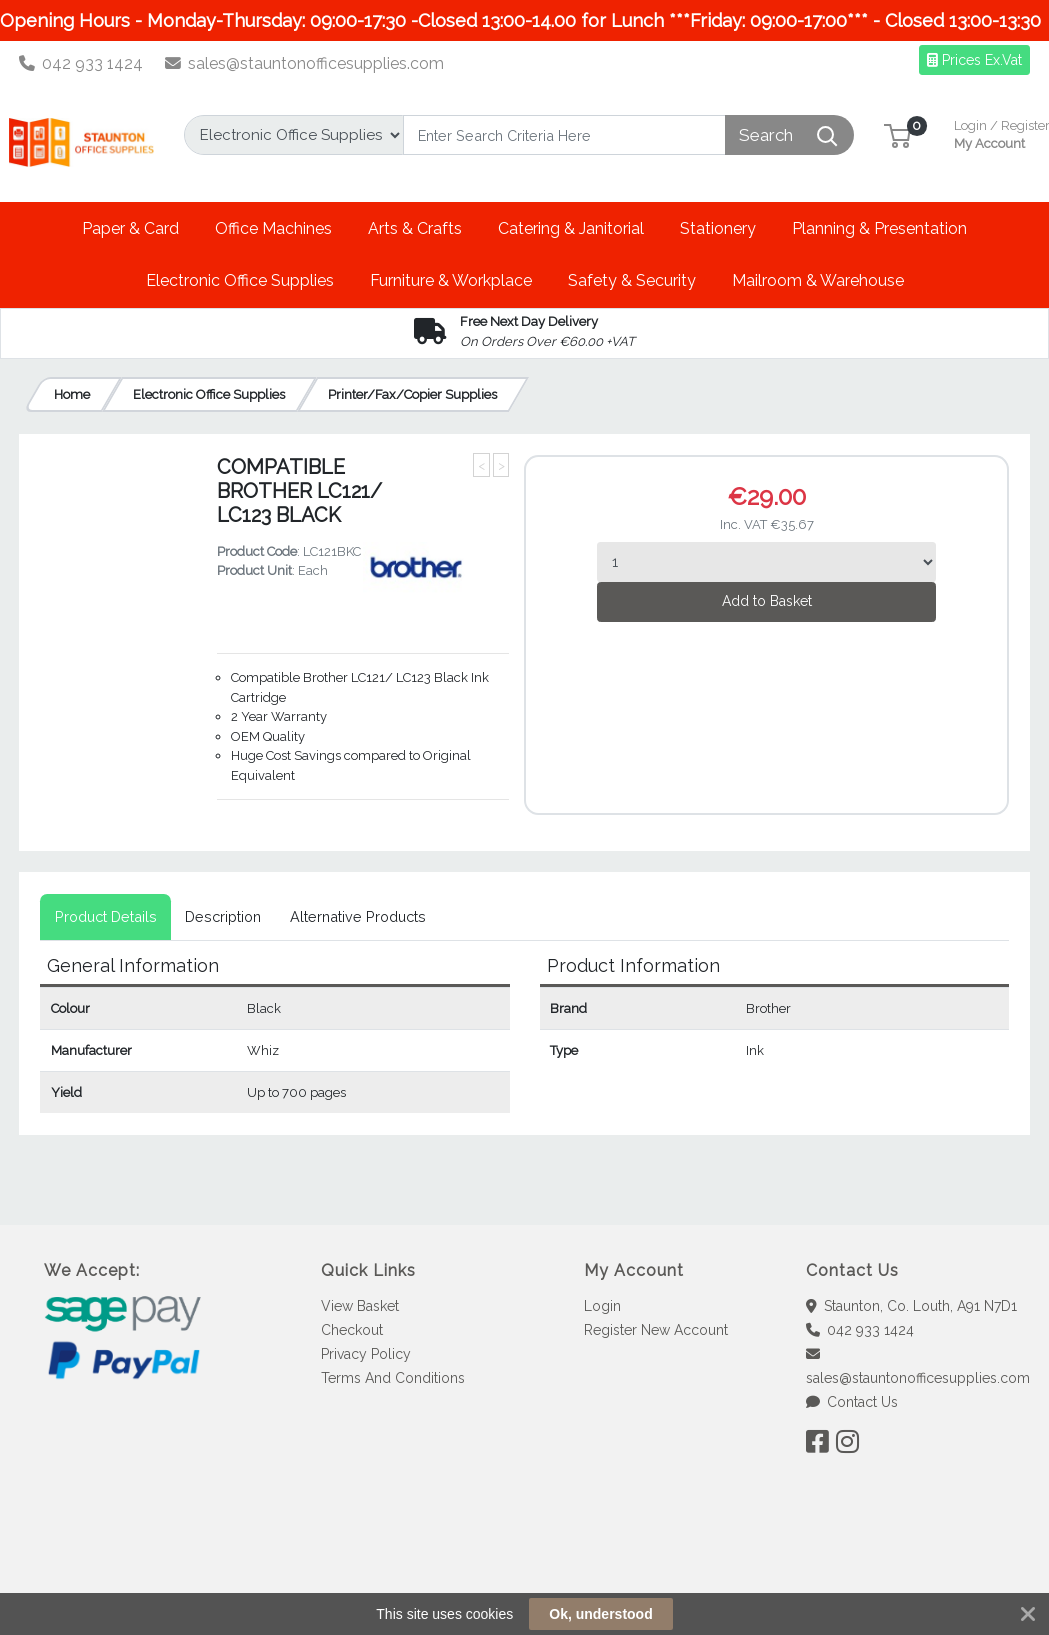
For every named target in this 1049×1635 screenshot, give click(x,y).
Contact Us (852, 1402)
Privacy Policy (366, 1354)
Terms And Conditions (393, 1378)
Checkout (352, 1330)
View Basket (360, 1306)
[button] (897, 134)
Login (602, 1306)
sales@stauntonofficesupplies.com (305, 63)
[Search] (564, 135)
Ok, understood (600, 1614)
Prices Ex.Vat (974, 60)
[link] (525, 1564)
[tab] (105, 917)
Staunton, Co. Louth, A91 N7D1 (912, 1306)
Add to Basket (767, 601)
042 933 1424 (81, 63)
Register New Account (656, 1330)
